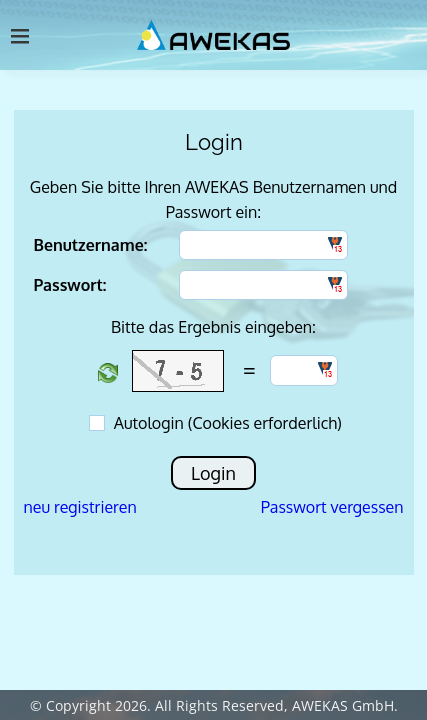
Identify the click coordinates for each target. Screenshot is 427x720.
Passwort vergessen (332, 507)
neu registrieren (80, 507)
